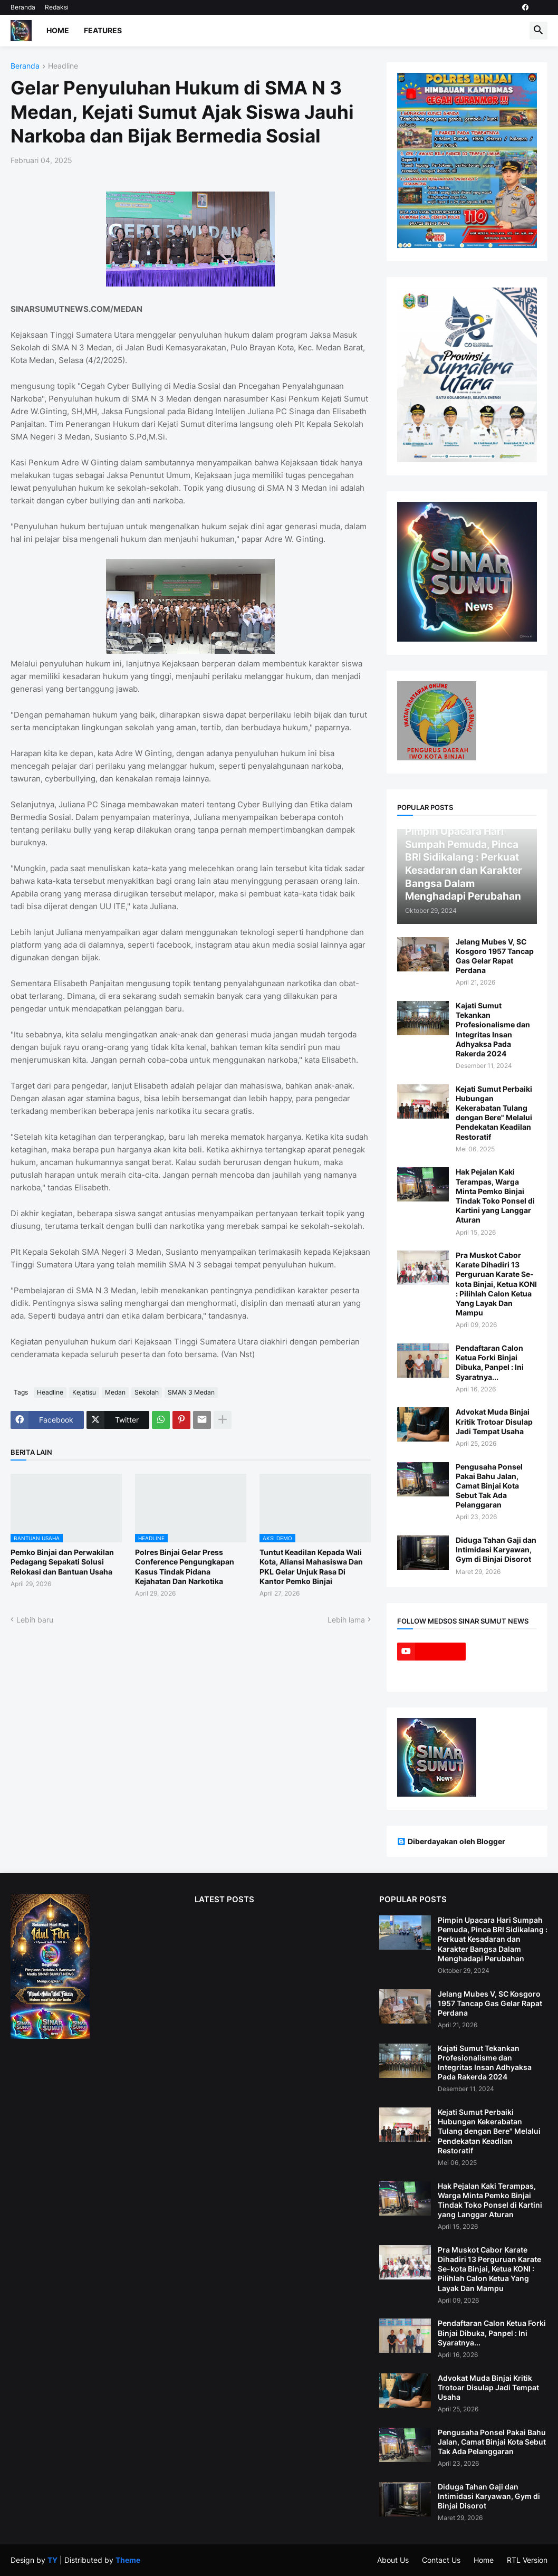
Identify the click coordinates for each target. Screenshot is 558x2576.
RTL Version (527, 2559)
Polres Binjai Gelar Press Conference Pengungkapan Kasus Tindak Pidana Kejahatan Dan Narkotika (184, 1567)
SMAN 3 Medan (191, 1392)
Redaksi (57, 7)
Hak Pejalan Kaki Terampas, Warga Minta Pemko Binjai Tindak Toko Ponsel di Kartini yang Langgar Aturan (495, 1195)
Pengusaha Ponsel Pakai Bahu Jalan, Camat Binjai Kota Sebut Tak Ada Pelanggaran (489, 1486)
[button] (538, 31)
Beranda (23, 7)
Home (57, 30)
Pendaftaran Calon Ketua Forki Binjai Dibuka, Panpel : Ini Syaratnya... (490, 1362)
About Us (393, 2559)
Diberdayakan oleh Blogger (451, 1841)
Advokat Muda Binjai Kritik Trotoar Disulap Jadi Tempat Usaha (494, 1421)
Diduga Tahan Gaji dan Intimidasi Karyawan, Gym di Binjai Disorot (496, 1549)
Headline (63, 66)
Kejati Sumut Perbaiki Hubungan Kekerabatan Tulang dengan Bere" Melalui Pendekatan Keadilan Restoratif (494, 1112)
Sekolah (146, 1392)
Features (103, 30)
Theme (128, 2559)
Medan (115, 1392)
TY (52, 2559)
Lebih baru (34, 1619)
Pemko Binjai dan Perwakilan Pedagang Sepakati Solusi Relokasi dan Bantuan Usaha (62, 1562)
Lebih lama (346, 1619)
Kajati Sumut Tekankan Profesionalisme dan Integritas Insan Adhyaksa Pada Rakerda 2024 (493, 1029)
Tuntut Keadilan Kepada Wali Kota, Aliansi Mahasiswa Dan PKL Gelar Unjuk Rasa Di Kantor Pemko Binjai (311, 1567)
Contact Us (441, 2559)
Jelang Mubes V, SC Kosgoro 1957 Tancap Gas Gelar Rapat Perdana (495, 956)
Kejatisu (84, 1392)
